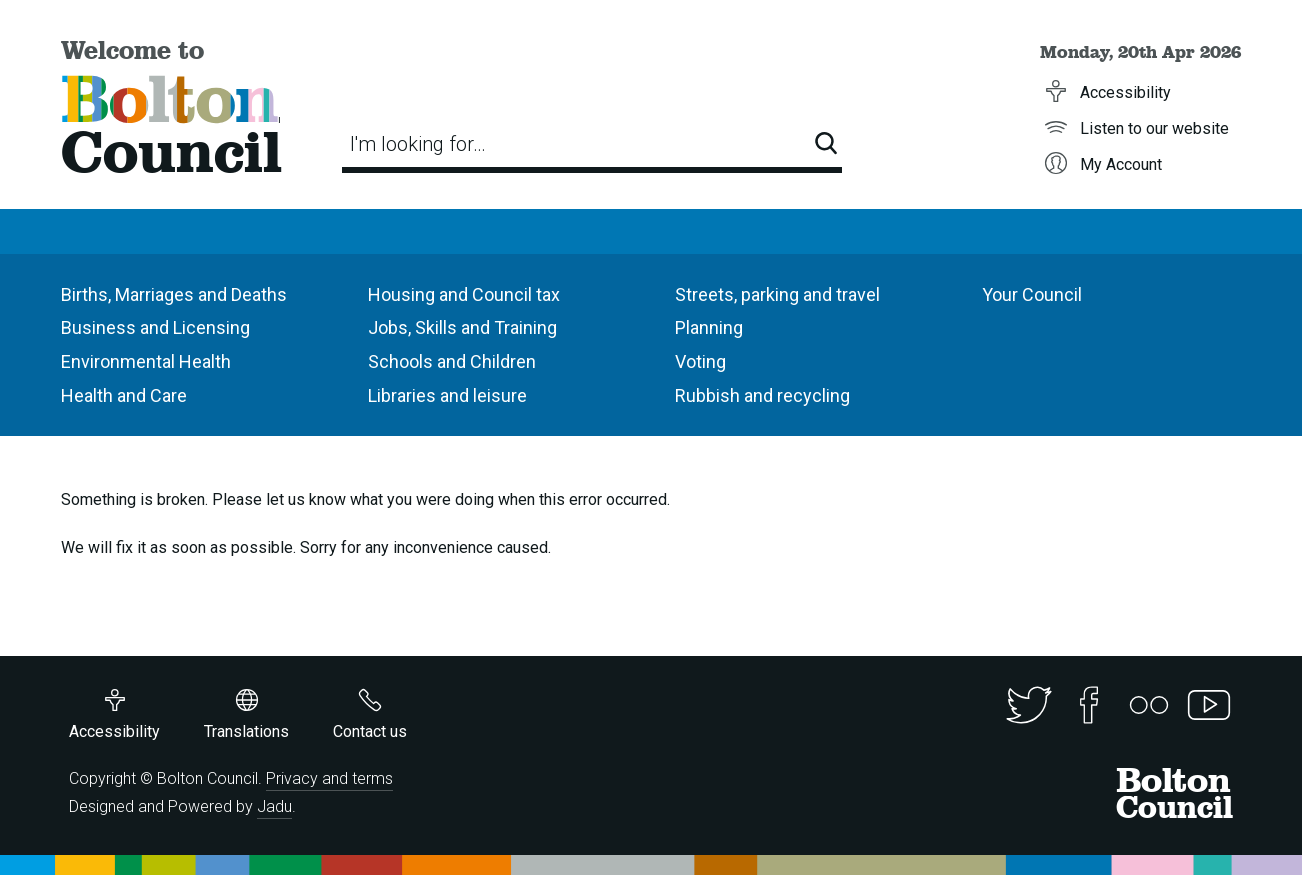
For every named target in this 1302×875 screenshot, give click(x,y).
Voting (700, 361)
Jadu (274, 806)
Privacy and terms (329, 778)
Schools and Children (452, 361)
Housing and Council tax (464, 294)
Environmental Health (146, 361)
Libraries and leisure (447, 395)
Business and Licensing (155, 327)
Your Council (1032, 294)
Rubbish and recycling (762, 395)
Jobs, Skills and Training (462, 327)
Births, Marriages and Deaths (174, 294)
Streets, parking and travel (777, 294)
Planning (709, 327)
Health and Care (124, 395)
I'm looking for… (418, 144)
